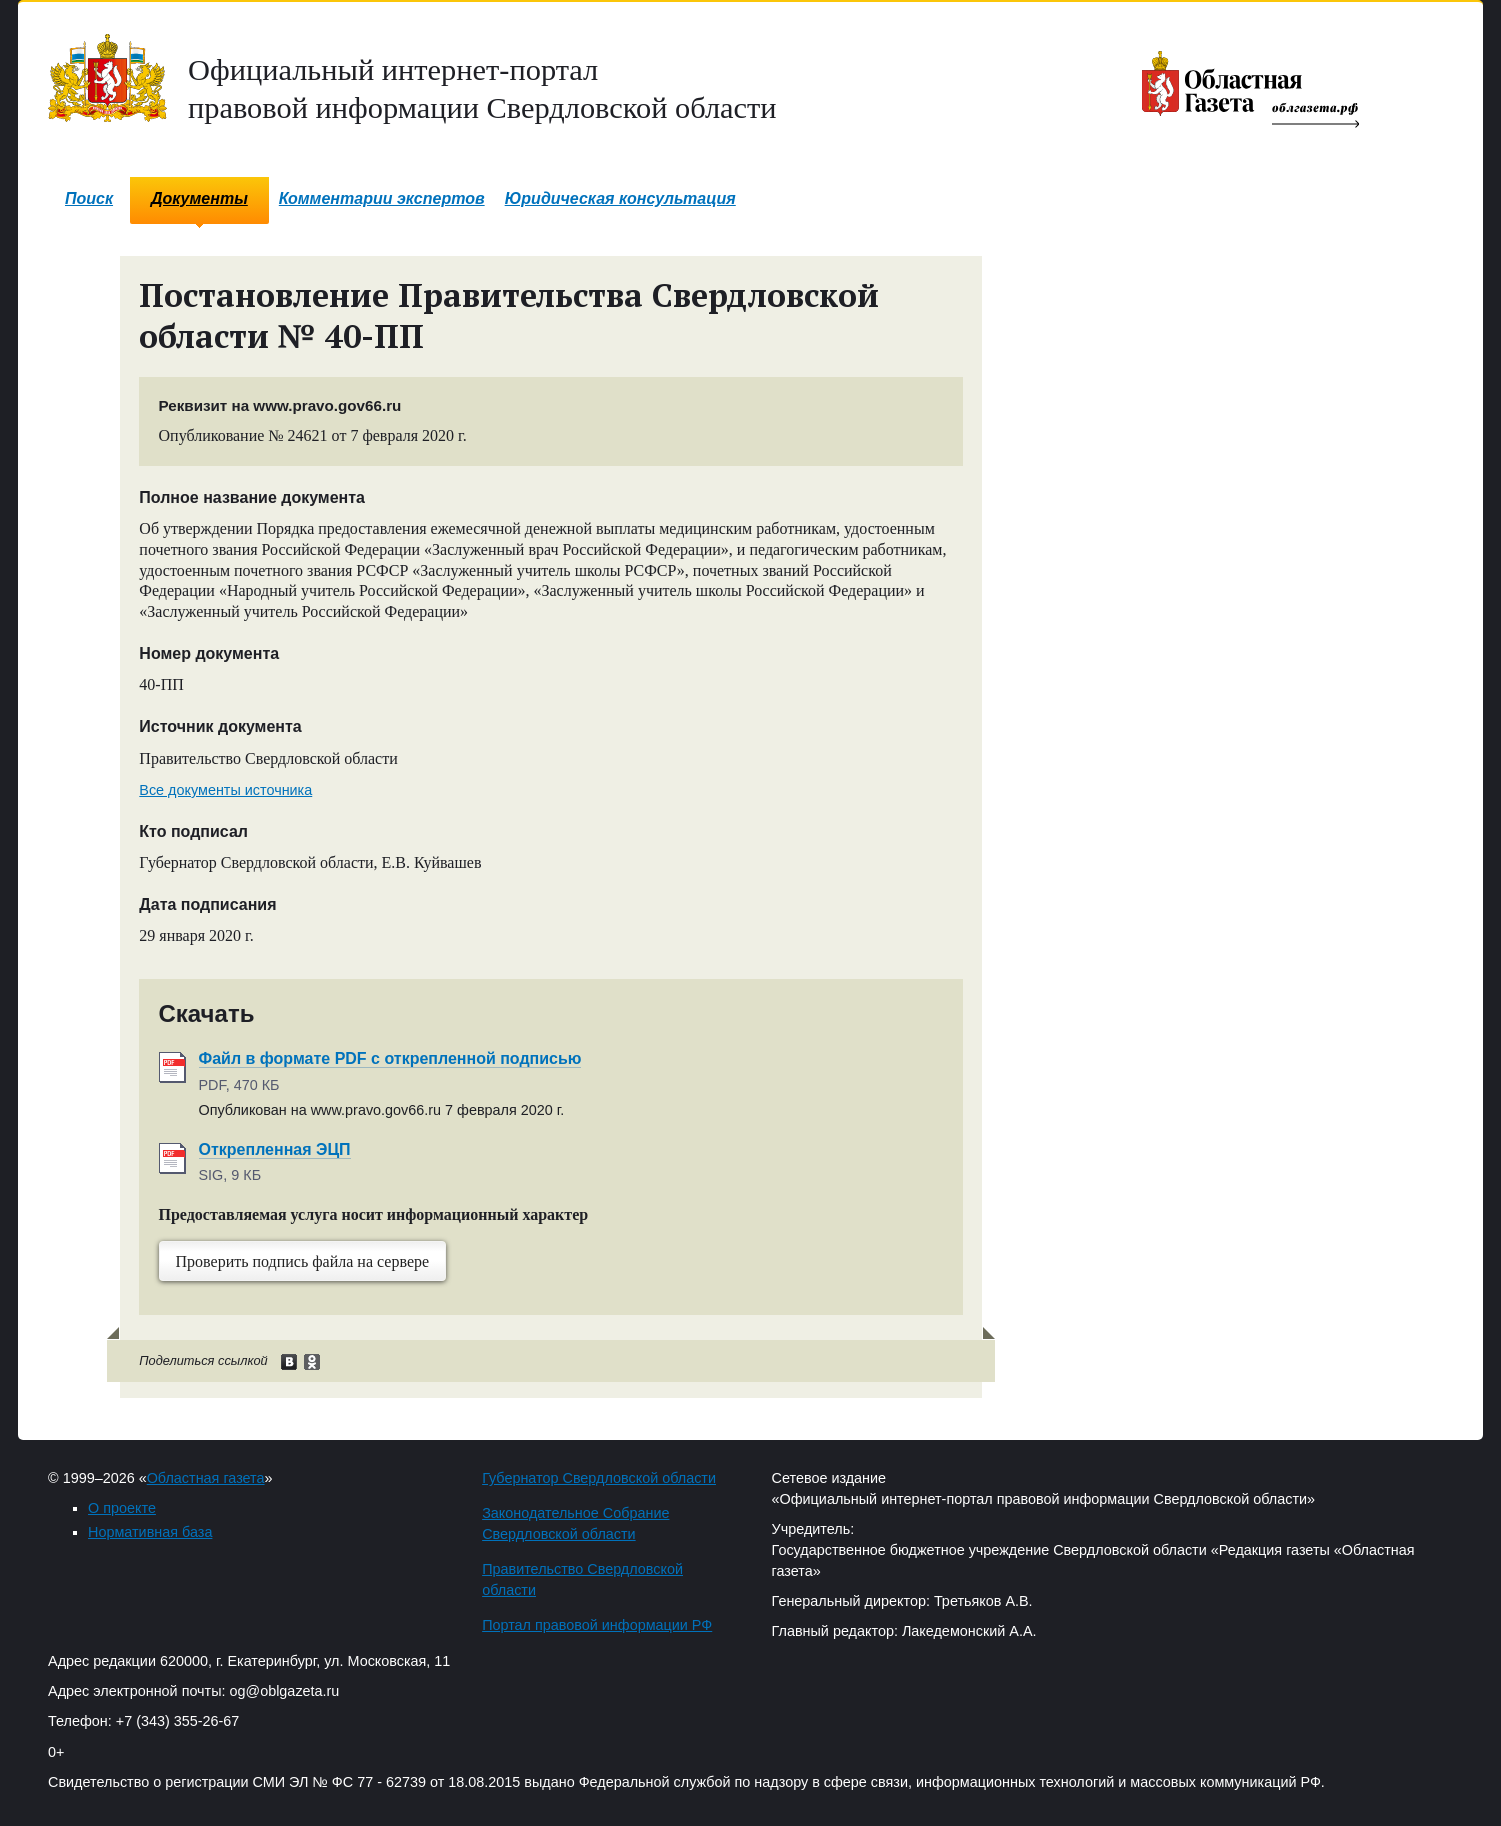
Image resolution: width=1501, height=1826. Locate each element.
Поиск (89, 198)
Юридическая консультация (620, 198)
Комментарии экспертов (382, 198)
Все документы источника (225, 790)
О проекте (122, 1508)
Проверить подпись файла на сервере (303, 1261)
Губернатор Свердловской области (599, 1478)
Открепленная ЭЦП (275, 1149)
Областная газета (206, 1478)
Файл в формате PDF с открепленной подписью (390, 1058)
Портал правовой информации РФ (597, 1625)
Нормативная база (150, 1532)
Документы (199, 198)
